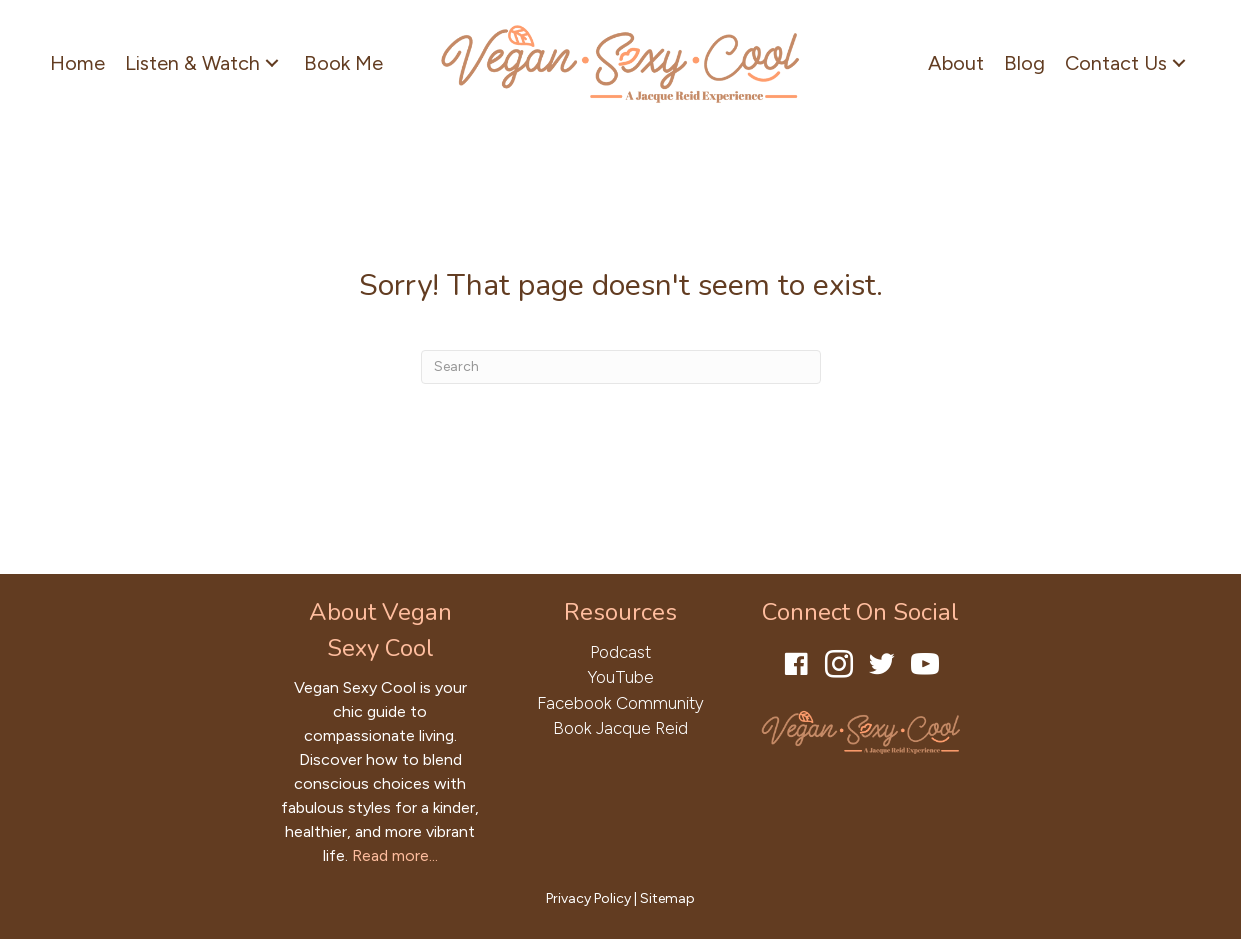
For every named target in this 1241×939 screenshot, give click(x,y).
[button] (272, 62)
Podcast (620, 652)
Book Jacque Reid (620, 728)
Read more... (395, 855)
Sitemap (667, 898)
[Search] (621, 367)
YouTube (620, 677)
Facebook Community (620, 703)
